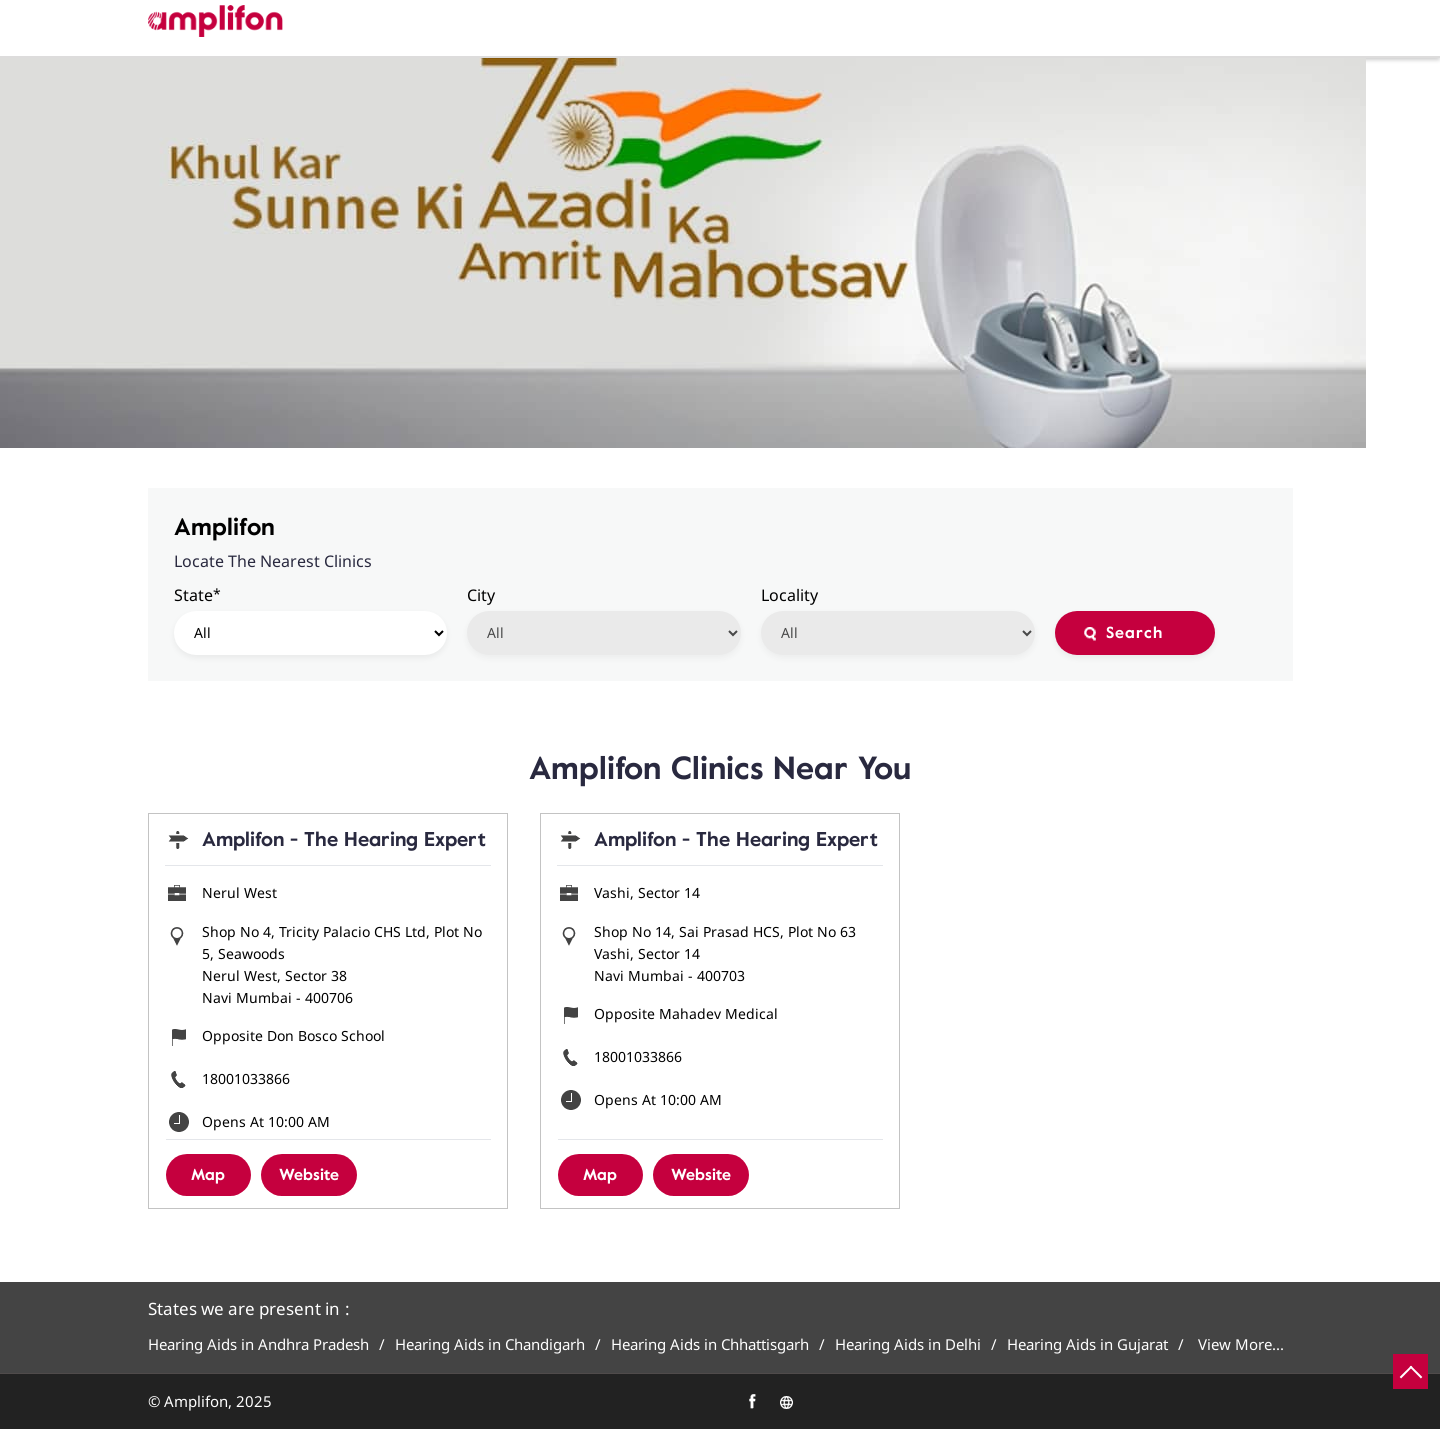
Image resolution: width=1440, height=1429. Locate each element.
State (197, 594)
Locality (789, 595)
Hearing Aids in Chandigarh (490, 1344)
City (481, 595)
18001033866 (246, 1078)
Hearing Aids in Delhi (908, 1344)
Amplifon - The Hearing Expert (344, 839)
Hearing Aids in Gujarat (1087, 1344)
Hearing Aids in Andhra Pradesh (258, 1344)
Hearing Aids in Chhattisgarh (710, 1344)
